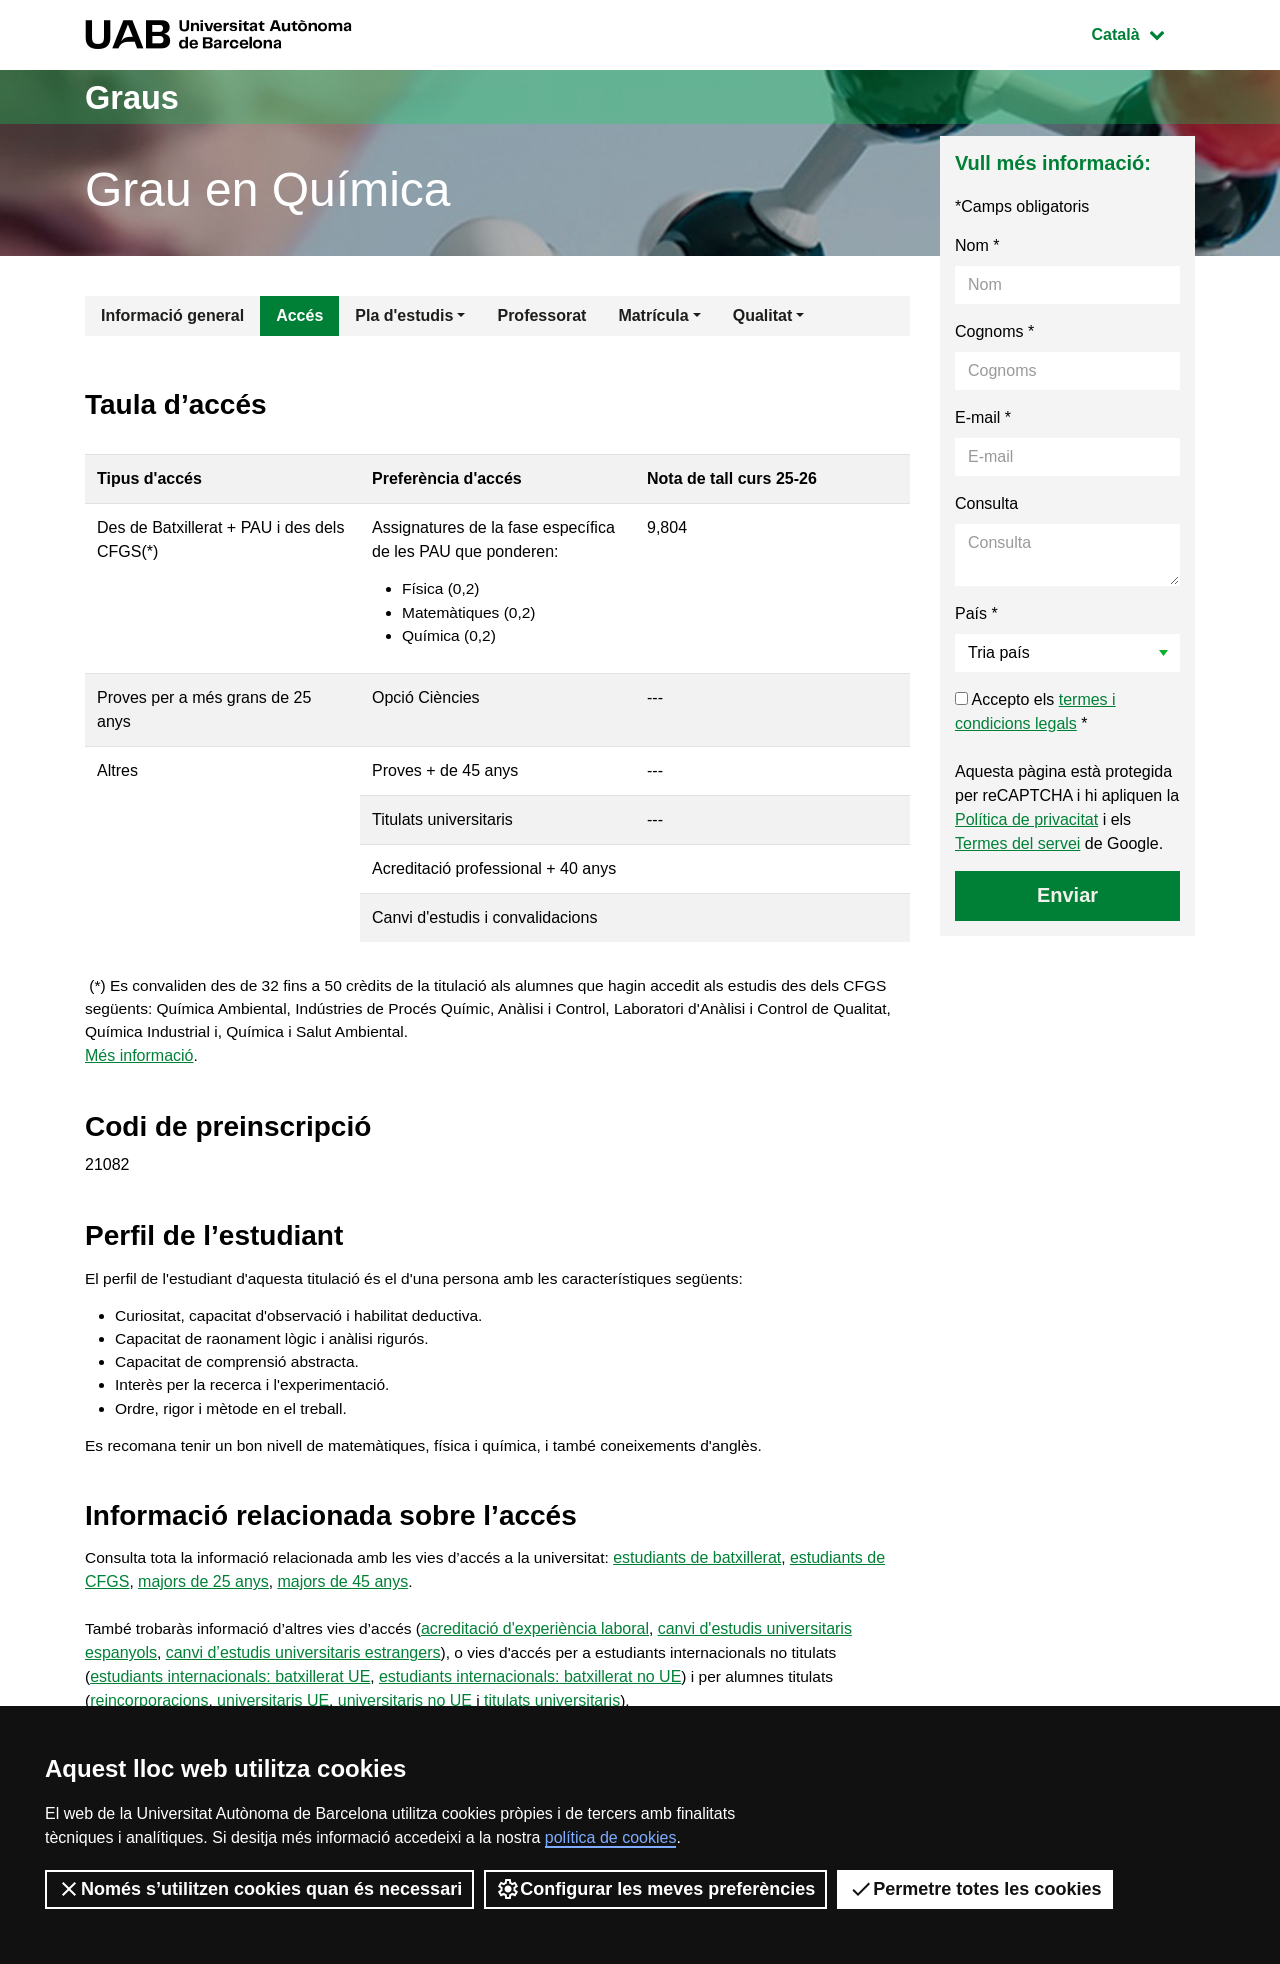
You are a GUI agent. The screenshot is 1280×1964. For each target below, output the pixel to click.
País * (976, 613)
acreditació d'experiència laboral (546, 1646)
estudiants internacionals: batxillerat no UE (530, 1694)
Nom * (977, 245)
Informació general (172, 315)
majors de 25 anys (203, 1598)
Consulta (986, 503)
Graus (137, 96)
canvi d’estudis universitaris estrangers (303, 1670)
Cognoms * (994, 331)
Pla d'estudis (404, 315)
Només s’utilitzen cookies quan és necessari (259, 1889)
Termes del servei (1017, 843)
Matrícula (653, 315)
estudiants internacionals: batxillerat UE (230, 1694)
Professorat (541, 315)
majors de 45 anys (343, 1598)
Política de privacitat (1026, 819)
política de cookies (611, 1837)
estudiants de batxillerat (714, 1574)
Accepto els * (1035, 711)
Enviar (1067, 895)
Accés (299, 315)
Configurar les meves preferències (655, 1889)
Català (1143, 32)
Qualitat (763, 315)
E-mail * (983, 417)
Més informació (139, 1062)
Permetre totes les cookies (975, 1889)
